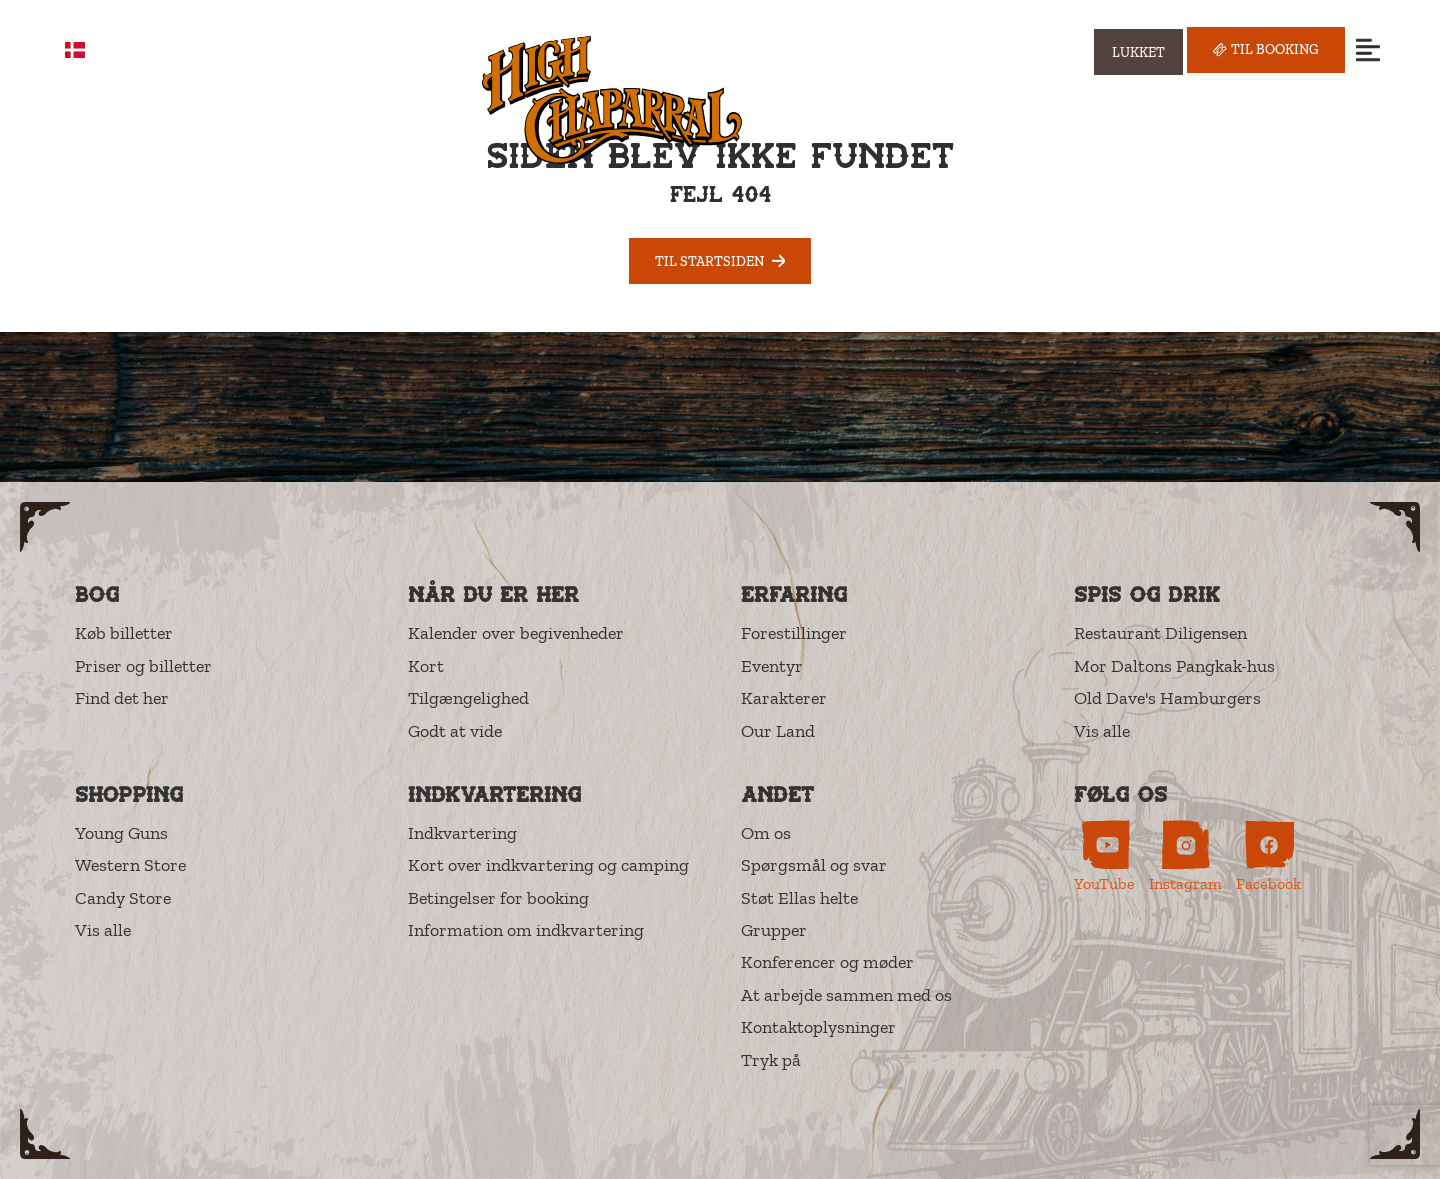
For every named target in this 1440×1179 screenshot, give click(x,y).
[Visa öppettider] (1138, 52)
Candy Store (123, 898)
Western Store (130, 865)
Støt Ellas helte (799, 898)
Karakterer (784, 698)
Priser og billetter (143, 666)
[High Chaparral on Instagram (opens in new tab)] (1185, 856)
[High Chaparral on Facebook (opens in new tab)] (1268, 856)
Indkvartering (462, 833)
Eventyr (772, 666)
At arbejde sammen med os (846, 995)
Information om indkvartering (526, 930)
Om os (766, 833)
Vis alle (1102, 731)
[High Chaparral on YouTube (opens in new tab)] (1104, 856)
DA (90, 50)
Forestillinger (794, 633)
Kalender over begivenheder (516, 633)
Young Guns (121, 833)
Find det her (122, 698)
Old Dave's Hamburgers (1167, 698)
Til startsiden (720, 261)
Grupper (774, 930)
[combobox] (90, 50)
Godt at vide (455, 731)
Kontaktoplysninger (818, 1027)
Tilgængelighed (468, 698)
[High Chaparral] (612, 99)
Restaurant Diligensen (1160, 633)
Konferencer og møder (827, 962)
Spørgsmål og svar (814, 865)
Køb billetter (124, 633)
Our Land (778, 731)
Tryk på (771, 1060)
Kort (426, 666)
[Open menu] (1367, 49)
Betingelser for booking (498, 898)
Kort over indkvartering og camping (548, 865)
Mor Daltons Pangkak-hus (1174, 666)
